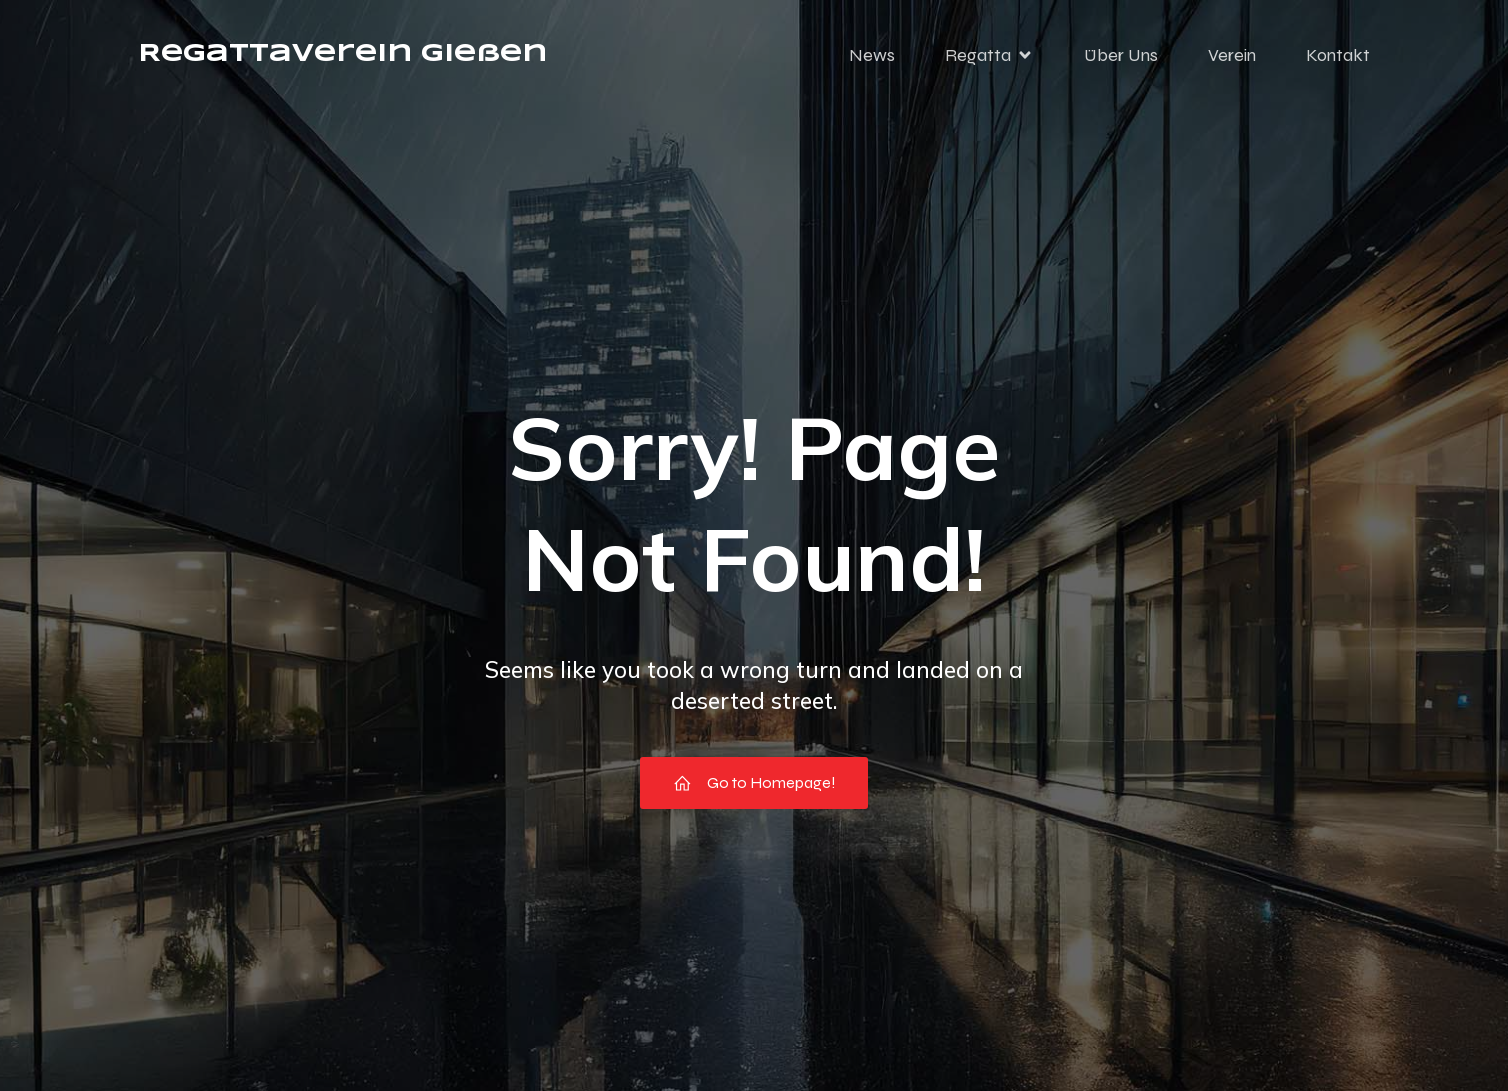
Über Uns (1121, 55)
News (872, 55)
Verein (1232, 55)
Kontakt (1338, 55)
